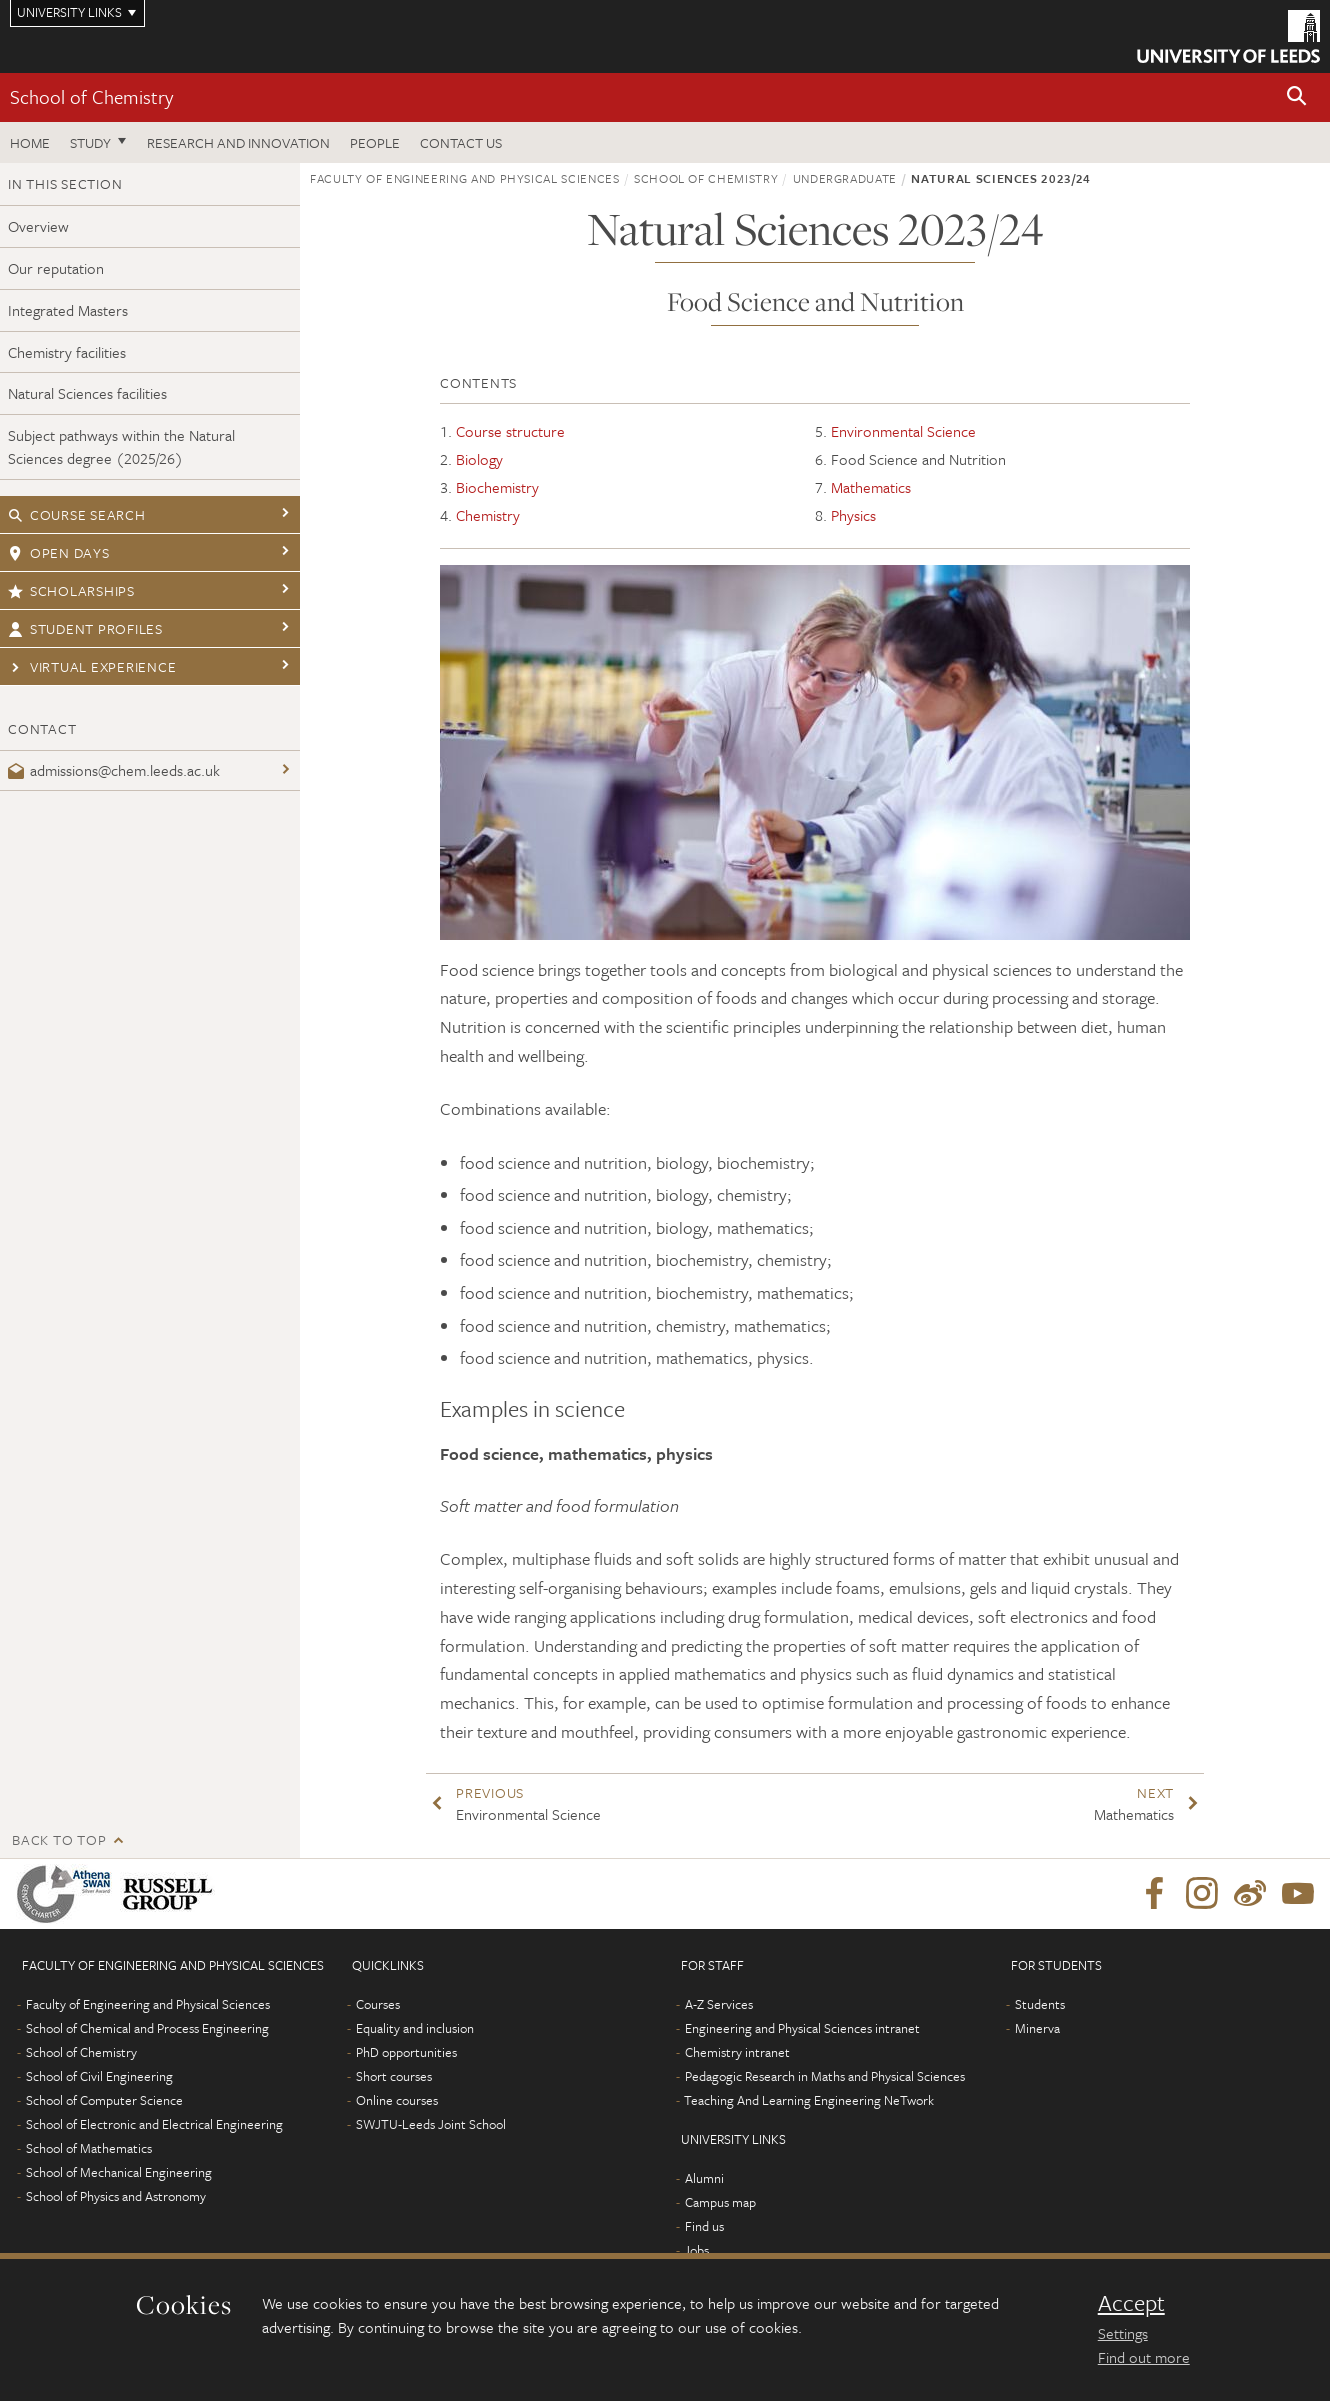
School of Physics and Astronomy (116, 2196)
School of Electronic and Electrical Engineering (154, 2124)
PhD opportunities (406, 2052)
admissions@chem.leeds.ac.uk (114, 770)
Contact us (461, 142)
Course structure (510, 431)
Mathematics (871, 487)
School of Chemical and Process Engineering (147, 2028)
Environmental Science (903, 431)
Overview (38, 226)
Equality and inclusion (415, 2028)
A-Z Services (719, 2004)
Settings (1123, 2333)
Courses (378, 2004)
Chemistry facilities (67, 352)
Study (90, 142)
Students (1040, 2004)
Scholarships (71, 590)
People (375, 142)
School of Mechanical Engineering (119, 2172)
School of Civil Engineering (99, 2076)
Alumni (704, 2178)
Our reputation (56, 268)
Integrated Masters (68, 310)
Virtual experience (92, 666)
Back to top (59, 1839)
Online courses (397, 2100)
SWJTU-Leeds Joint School (431, 2124)
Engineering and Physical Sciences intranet (802, 2028)
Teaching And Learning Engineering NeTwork (809, 2100)
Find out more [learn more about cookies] (1144, 2357)
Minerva (1037, 2028)
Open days (59, 552)
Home (30, 142)
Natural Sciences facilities (87, 393)
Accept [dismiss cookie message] (1131, 2303)
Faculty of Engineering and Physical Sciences (465, 178)
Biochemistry (497, 487)
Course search (77, 514)
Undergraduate (845, 178)
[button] (1297, 97)
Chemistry (488, 515)
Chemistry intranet (737, 2052)
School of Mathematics (89, 2148)
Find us (704, 2226)
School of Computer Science (104, 2100)
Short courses (394, 2076)
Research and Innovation (238, 142)
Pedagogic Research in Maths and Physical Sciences (825, 2076)
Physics (853, 515)
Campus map (720, 2202)
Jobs (696, 2250)
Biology (479, 459)
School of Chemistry (91, 96)
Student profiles (85, 628)
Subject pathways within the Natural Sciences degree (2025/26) (121, 446)
